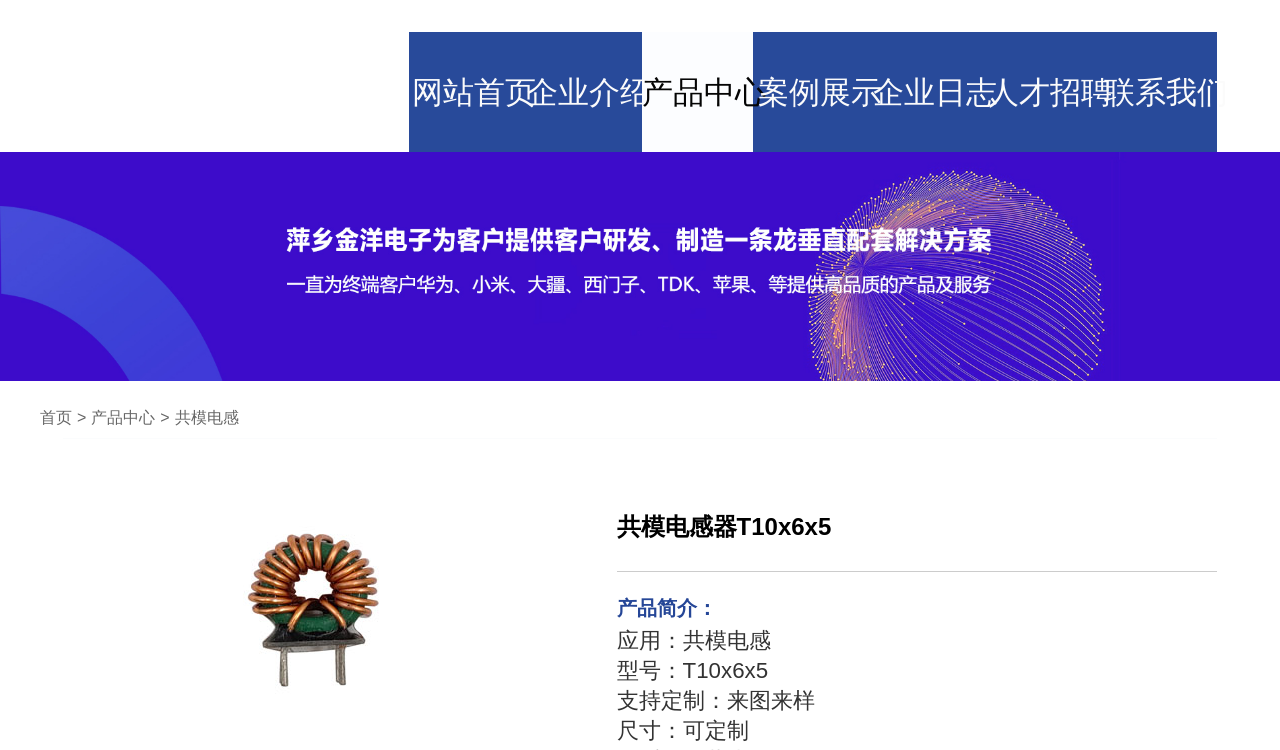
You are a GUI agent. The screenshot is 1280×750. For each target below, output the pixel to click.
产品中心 (700, 35)
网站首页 (460, 35)
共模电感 (207, 338)
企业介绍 (580, 35)
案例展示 (820, 35)
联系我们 (1180, 35)
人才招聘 (1060, 35)
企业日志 (940, 35)
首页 (56, 338)
